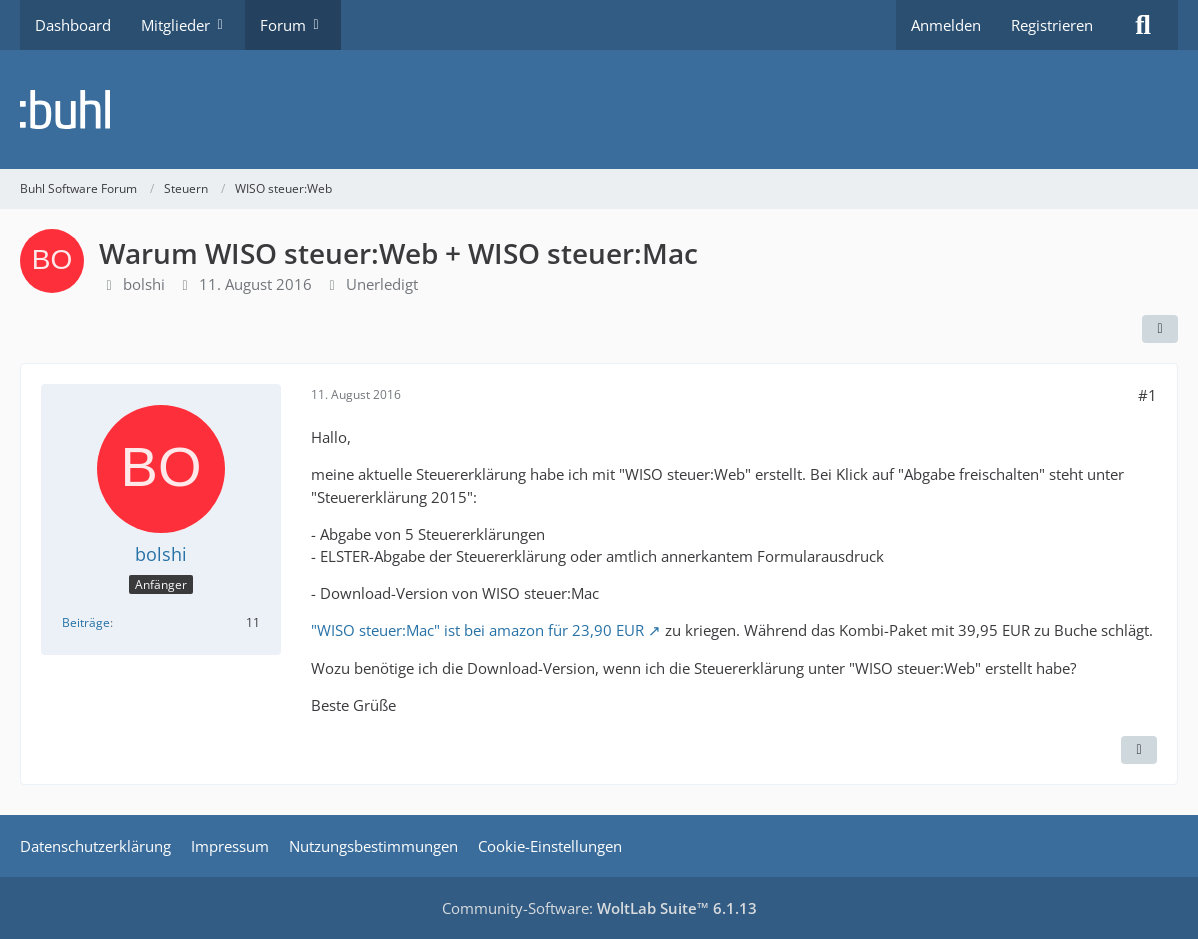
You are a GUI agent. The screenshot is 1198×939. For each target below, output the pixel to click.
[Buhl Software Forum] (599, 109)
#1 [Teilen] (1147, 395)
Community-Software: (599, 908)
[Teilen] (1160, 329)
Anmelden (946, 25)
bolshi (144, 284)
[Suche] (1143, 25)
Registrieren (1052, 25)
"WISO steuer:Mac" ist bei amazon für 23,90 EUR (477, 630)
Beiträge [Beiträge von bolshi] (86, 622)
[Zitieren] (1139, 750)
